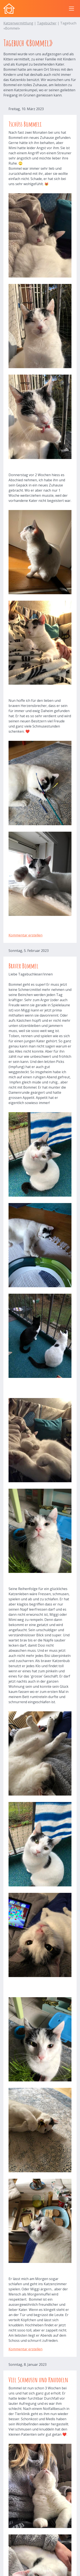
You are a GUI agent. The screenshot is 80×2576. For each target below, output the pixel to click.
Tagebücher (47, 23)
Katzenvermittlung (18, 23)
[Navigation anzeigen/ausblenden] (71, 8)
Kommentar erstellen (25, 935)
